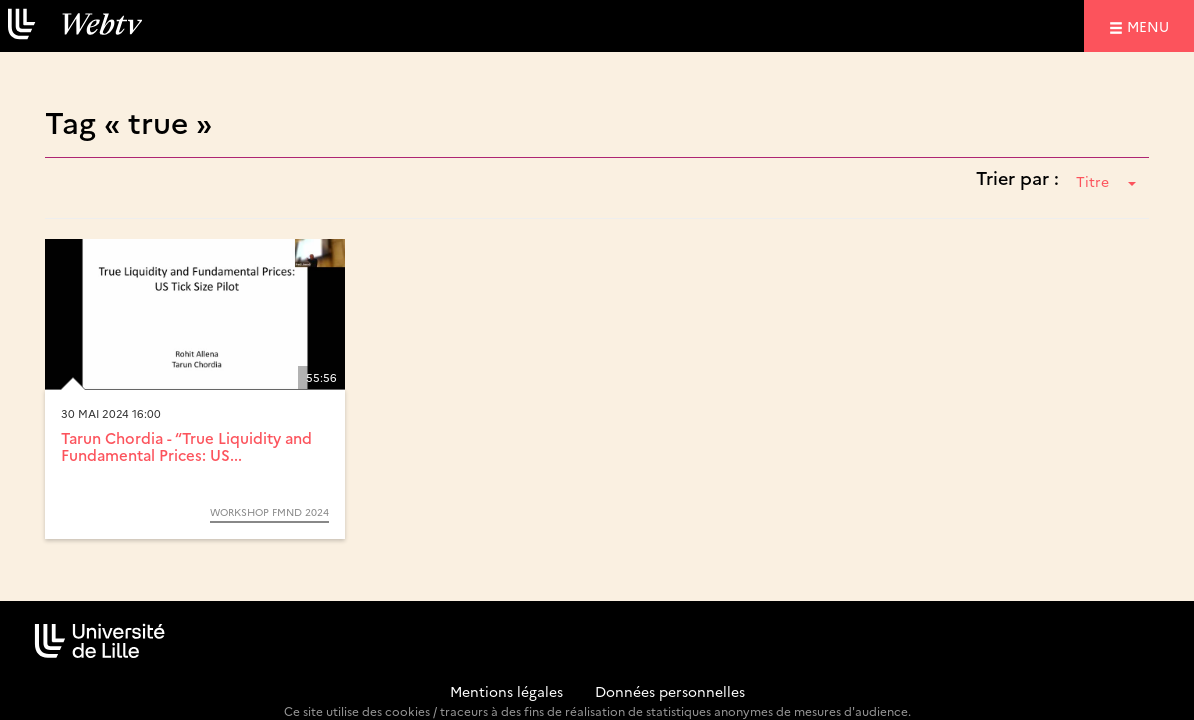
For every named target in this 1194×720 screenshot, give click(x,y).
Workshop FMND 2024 (269, 512)
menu (1151, 25)
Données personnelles (670, 691)
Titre (1106, 181)
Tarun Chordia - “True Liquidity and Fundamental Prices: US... (186, 446)
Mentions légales (506, 691)
